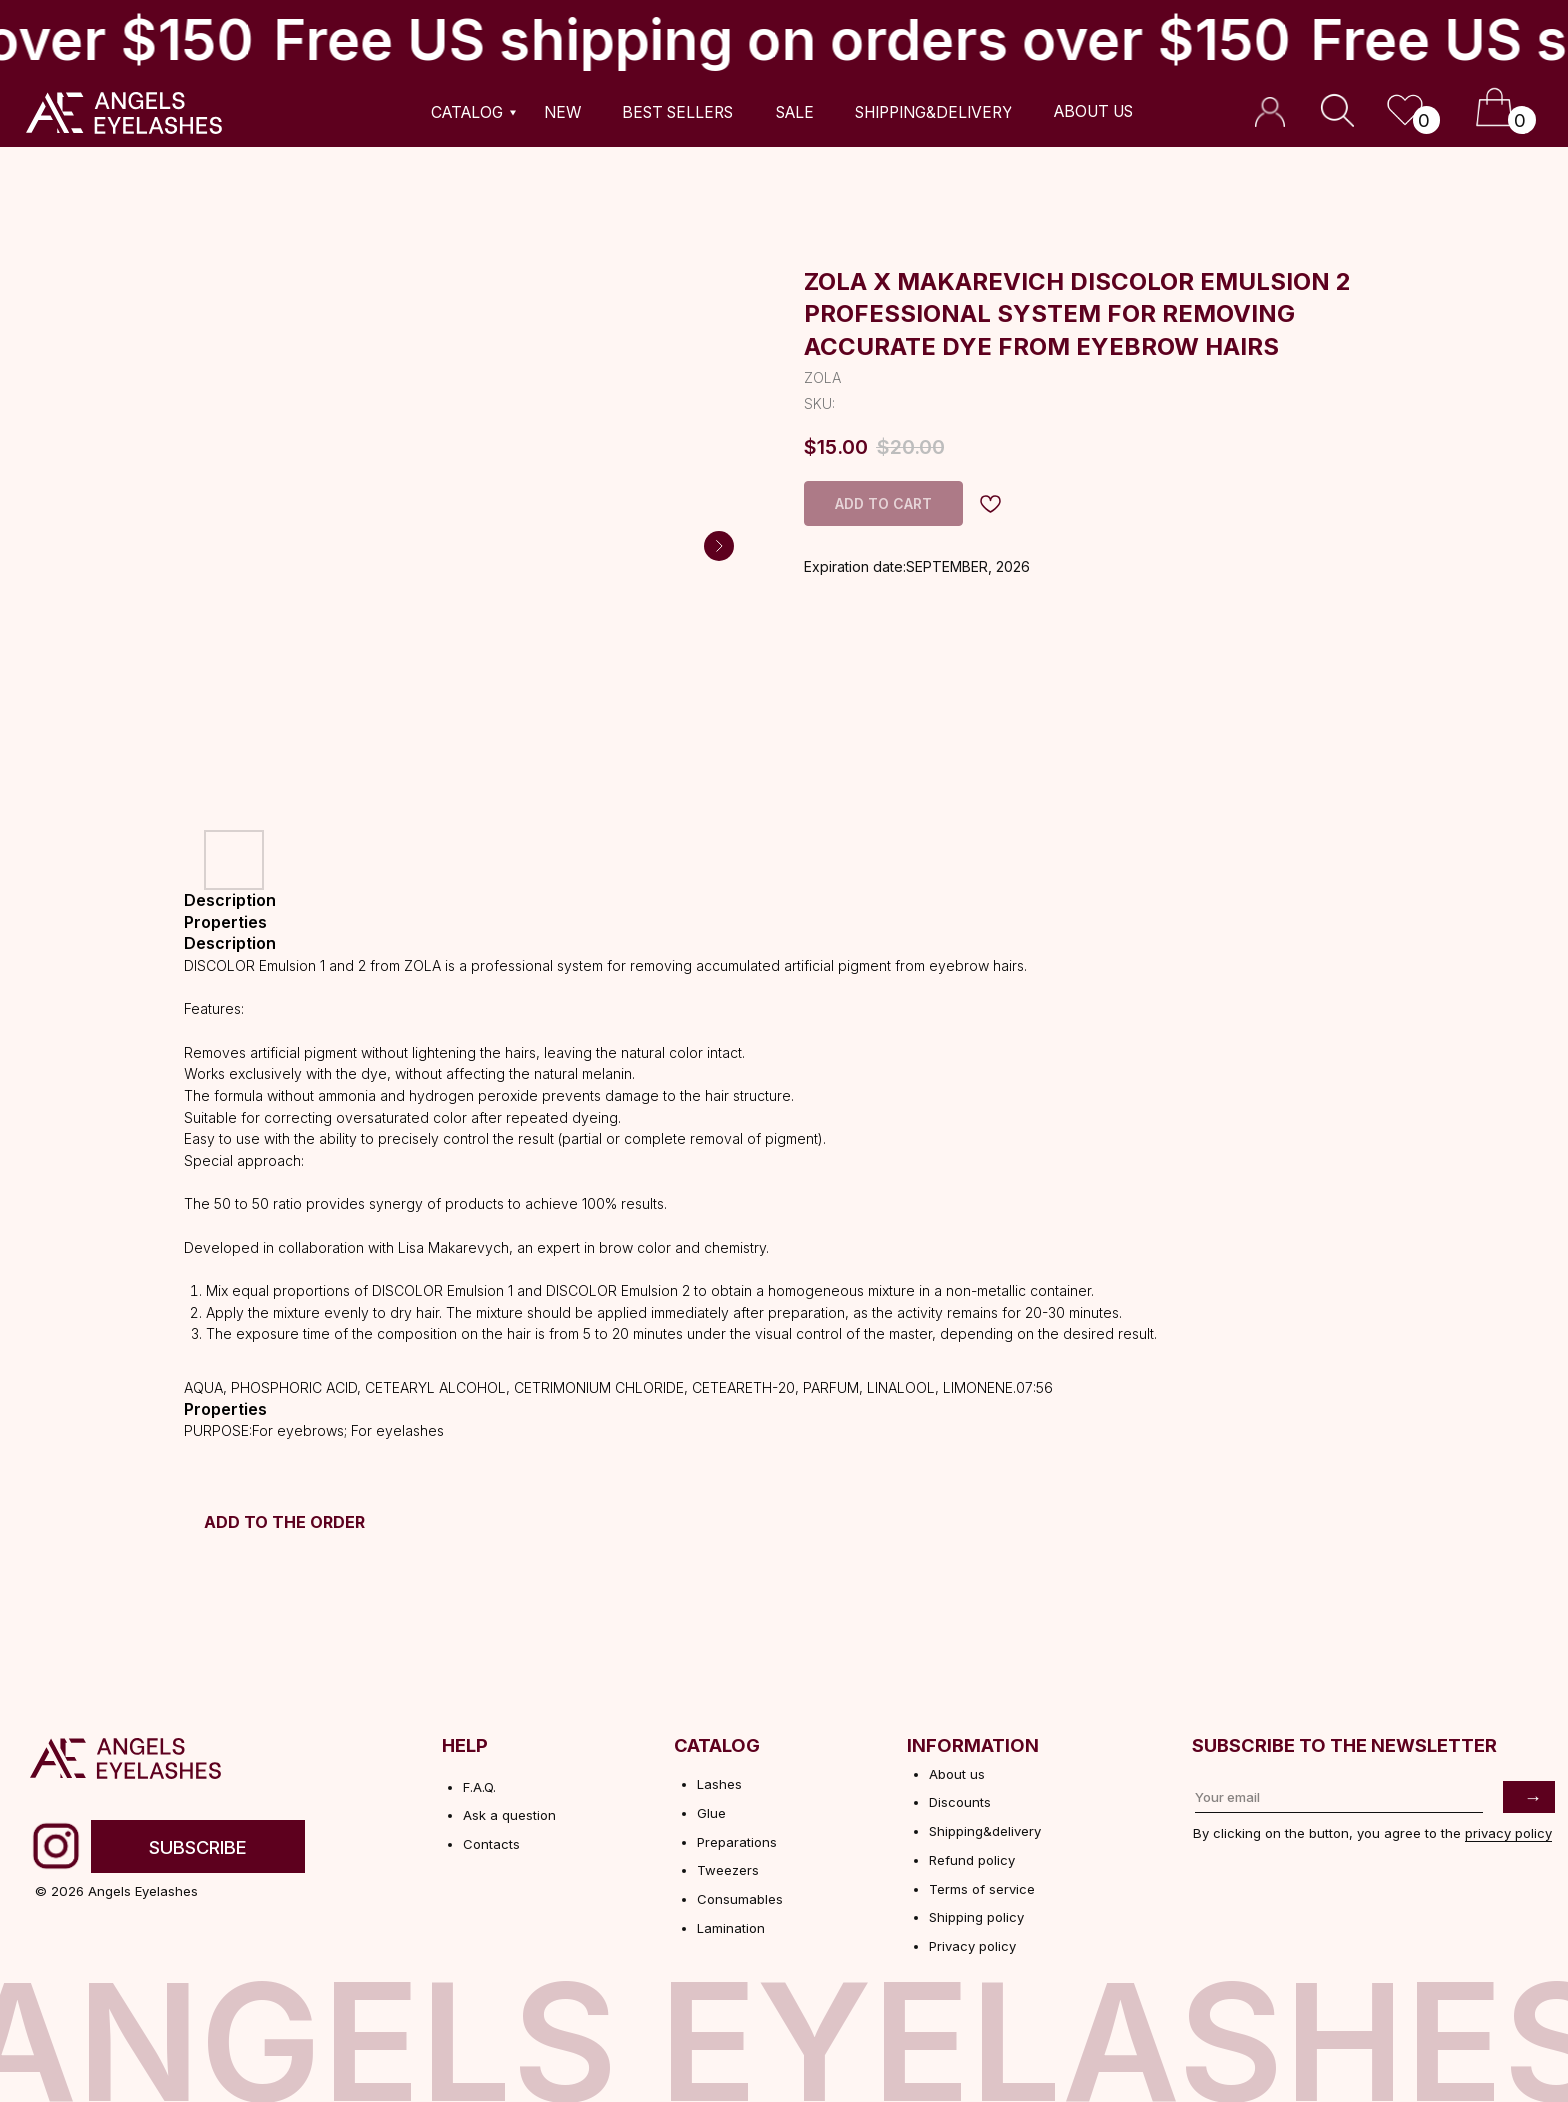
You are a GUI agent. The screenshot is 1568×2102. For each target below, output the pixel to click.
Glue (711, 1813)
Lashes (719, 1784)
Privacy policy (972, 1946)
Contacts (491, 1844)
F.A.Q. (479, 1787)
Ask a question (509, 1815)
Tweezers (728, 1870)
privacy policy (1508, 1833)
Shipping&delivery (985, 1831)
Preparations (737, 1842)
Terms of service (982, 1889)
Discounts (960, 1802)
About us (957, 1774)
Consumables (740, 1899)
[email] (1339, 1797)
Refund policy (972, 1860)
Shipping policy (976, 1917)
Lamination (731, 1928)
